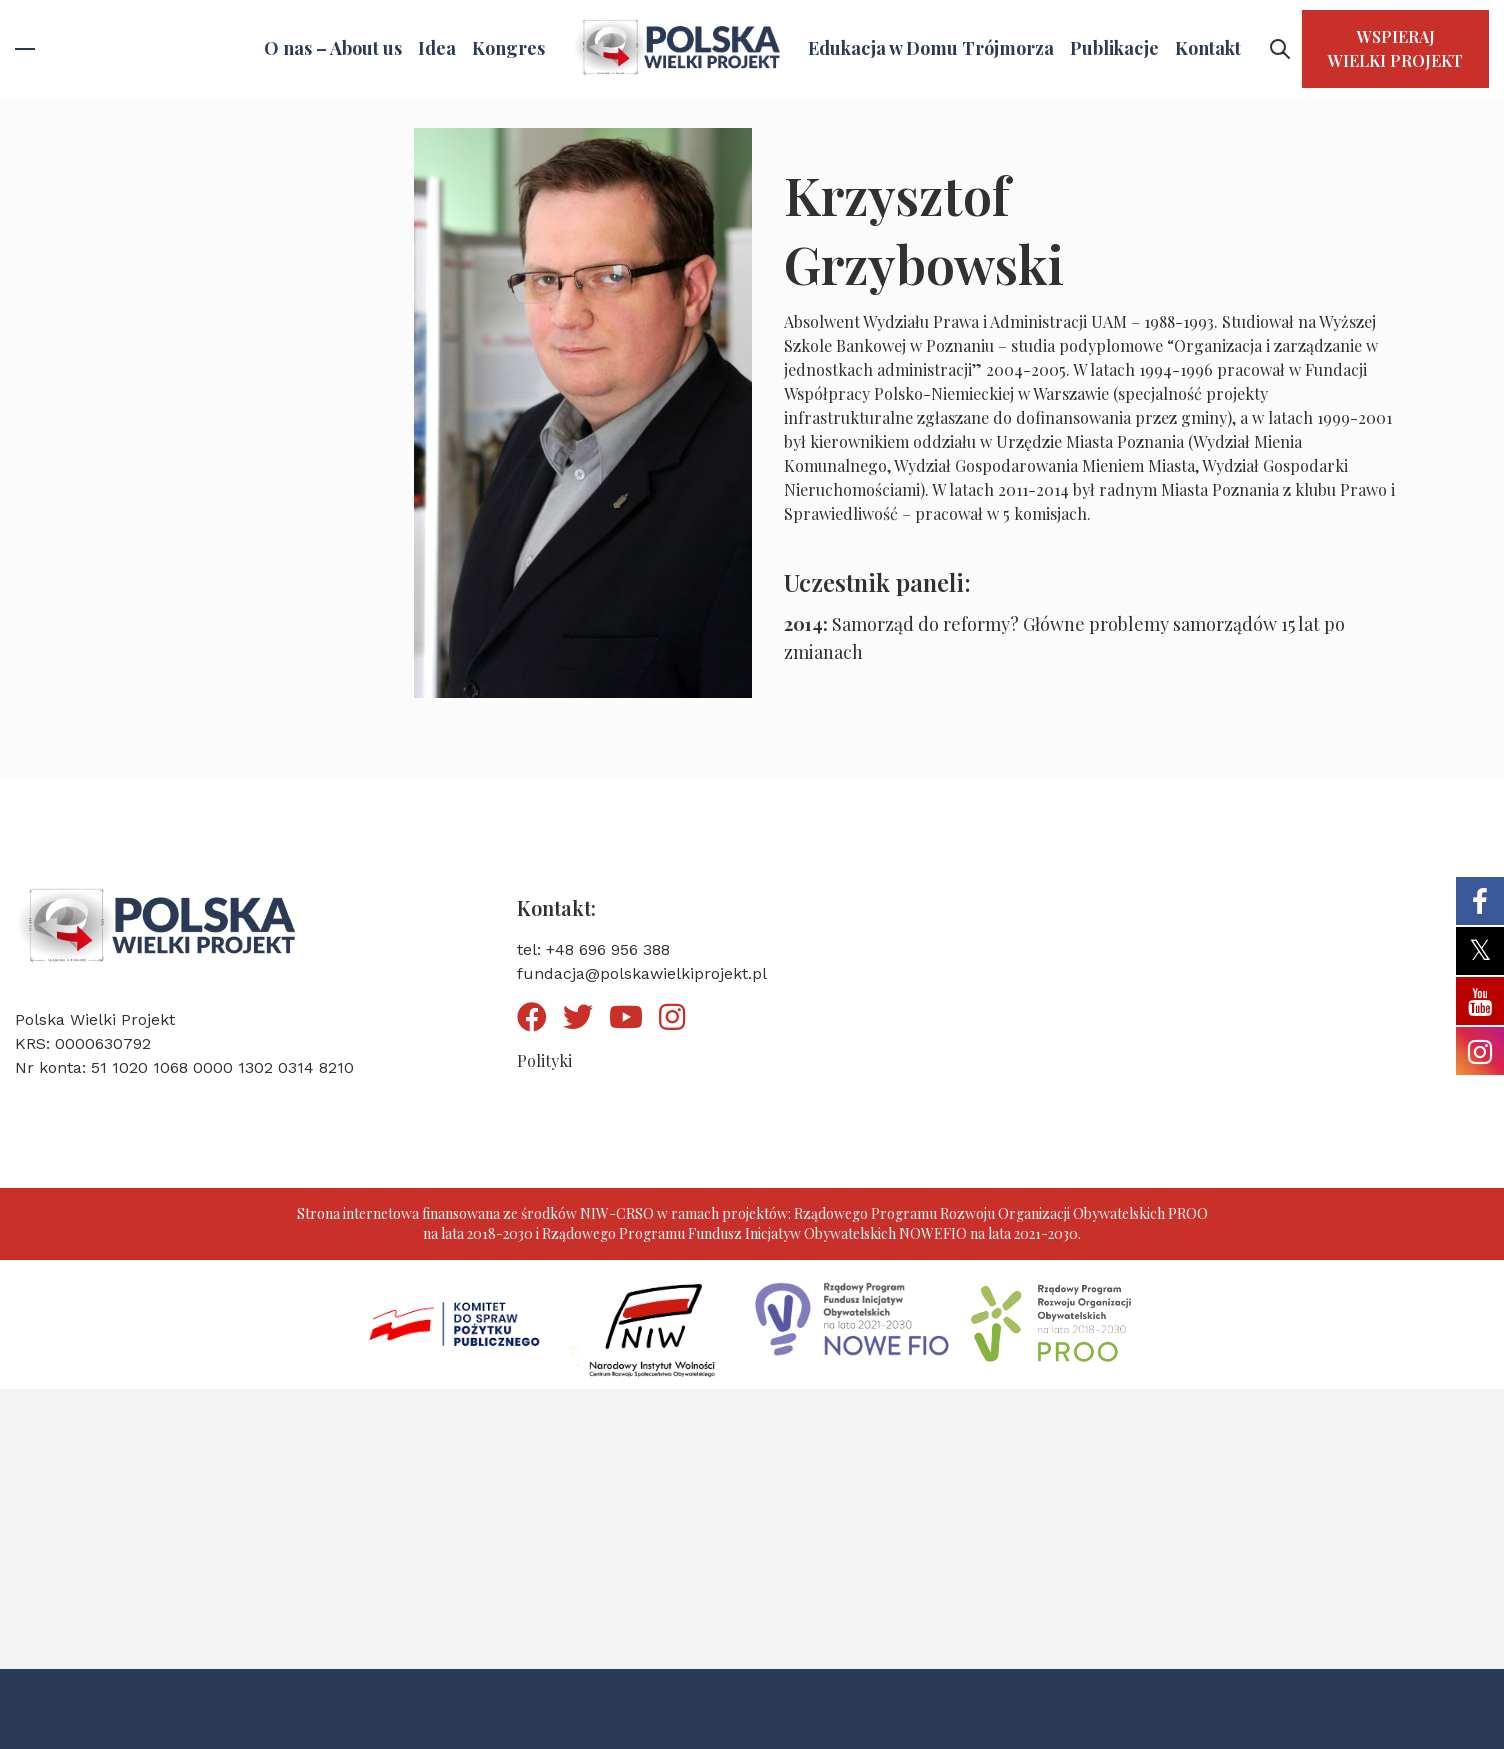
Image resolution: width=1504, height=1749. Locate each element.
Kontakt (1208, 48)
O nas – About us (333, 48)
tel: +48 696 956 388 (593, 949)
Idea (437, 48)
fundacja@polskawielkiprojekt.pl (642, 973)
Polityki (544, 1060)
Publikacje (1114, 48)
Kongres (508, 48)
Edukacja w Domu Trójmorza (931, 48)
